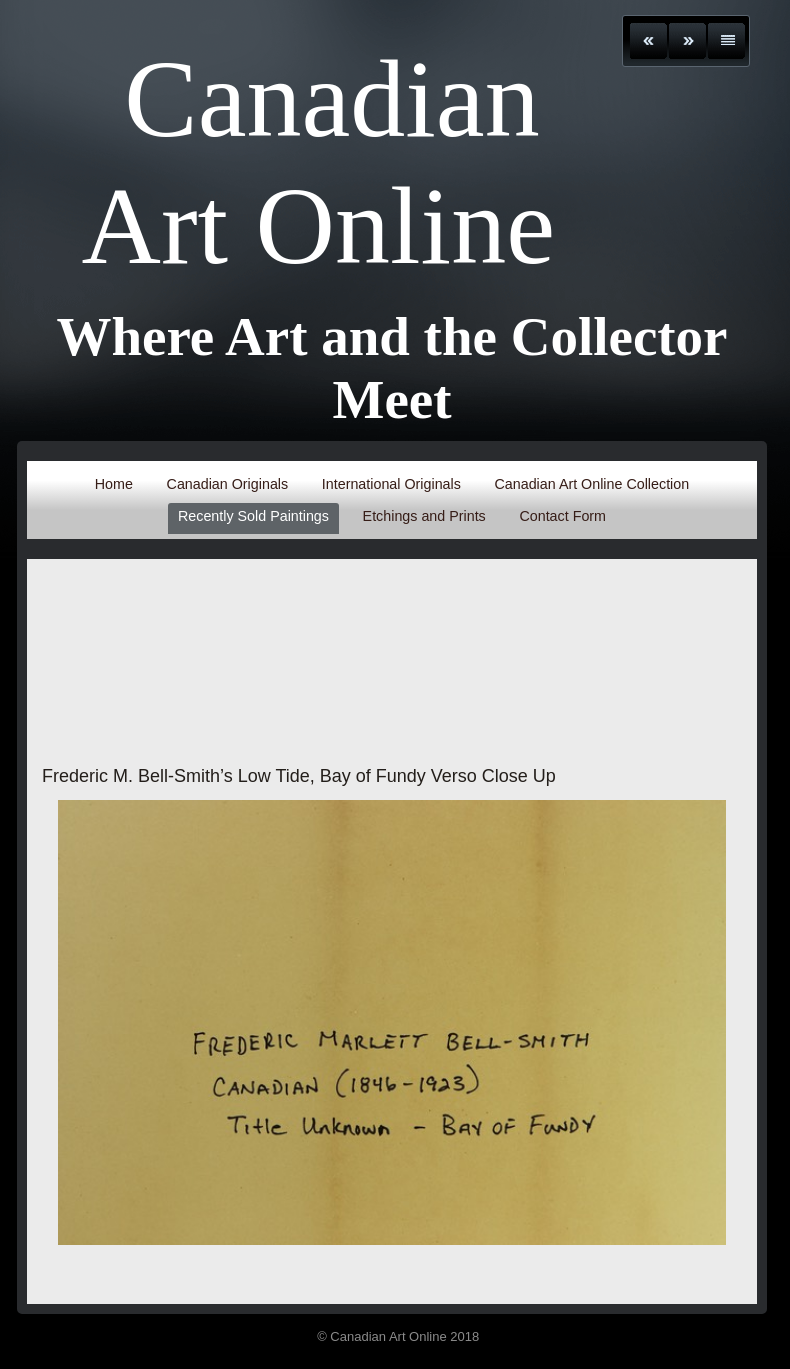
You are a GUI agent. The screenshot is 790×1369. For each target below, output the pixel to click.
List (726, 41)
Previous (648, 41)
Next (687, 41)
